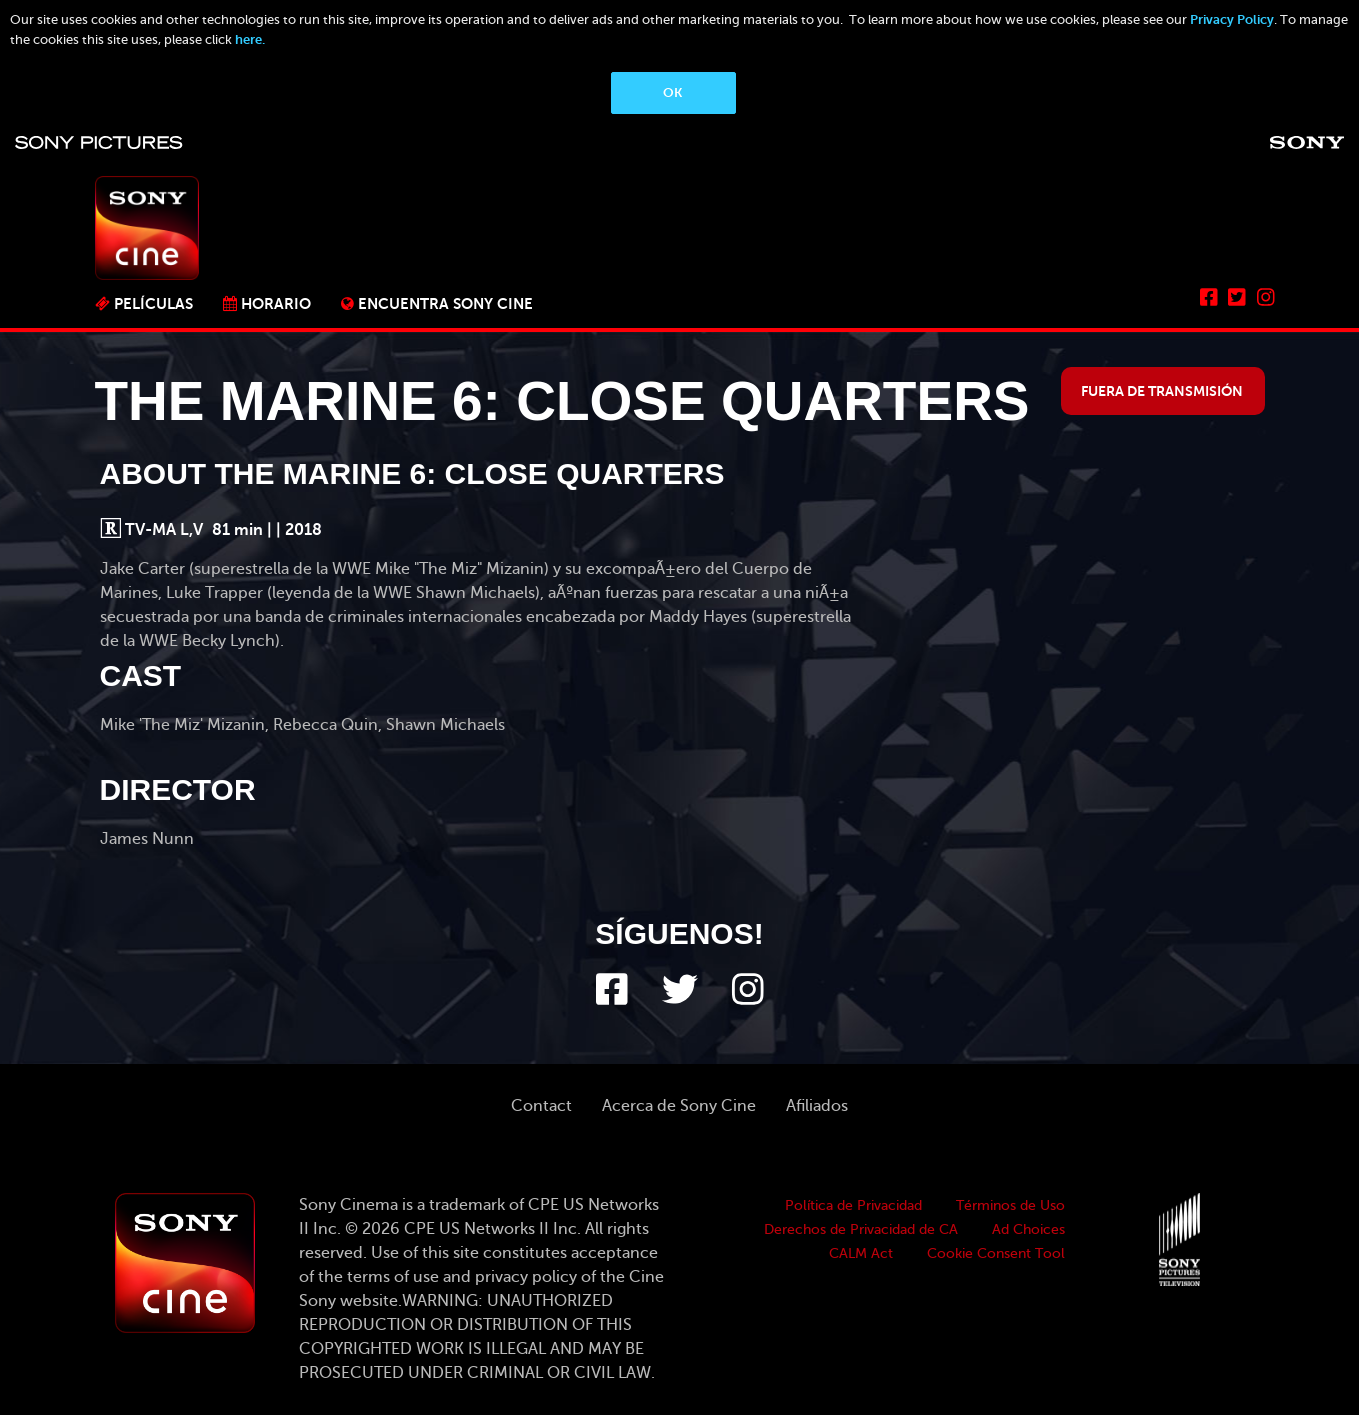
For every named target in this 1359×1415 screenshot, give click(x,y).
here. (250, 39)
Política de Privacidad (853, 1205)
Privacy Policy (1232, 19)
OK (672, 92)
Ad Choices (1028, 1229)
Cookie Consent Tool (996, 1253)
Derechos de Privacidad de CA (861, 1229)
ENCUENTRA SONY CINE (445, 303)
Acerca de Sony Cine (679, 1106)
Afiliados (817, 1106)
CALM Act (861, 1253)
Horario (276, 303)
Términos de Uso (1010, 1205)
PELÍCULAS (153, 303)
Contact (541, 1106)
